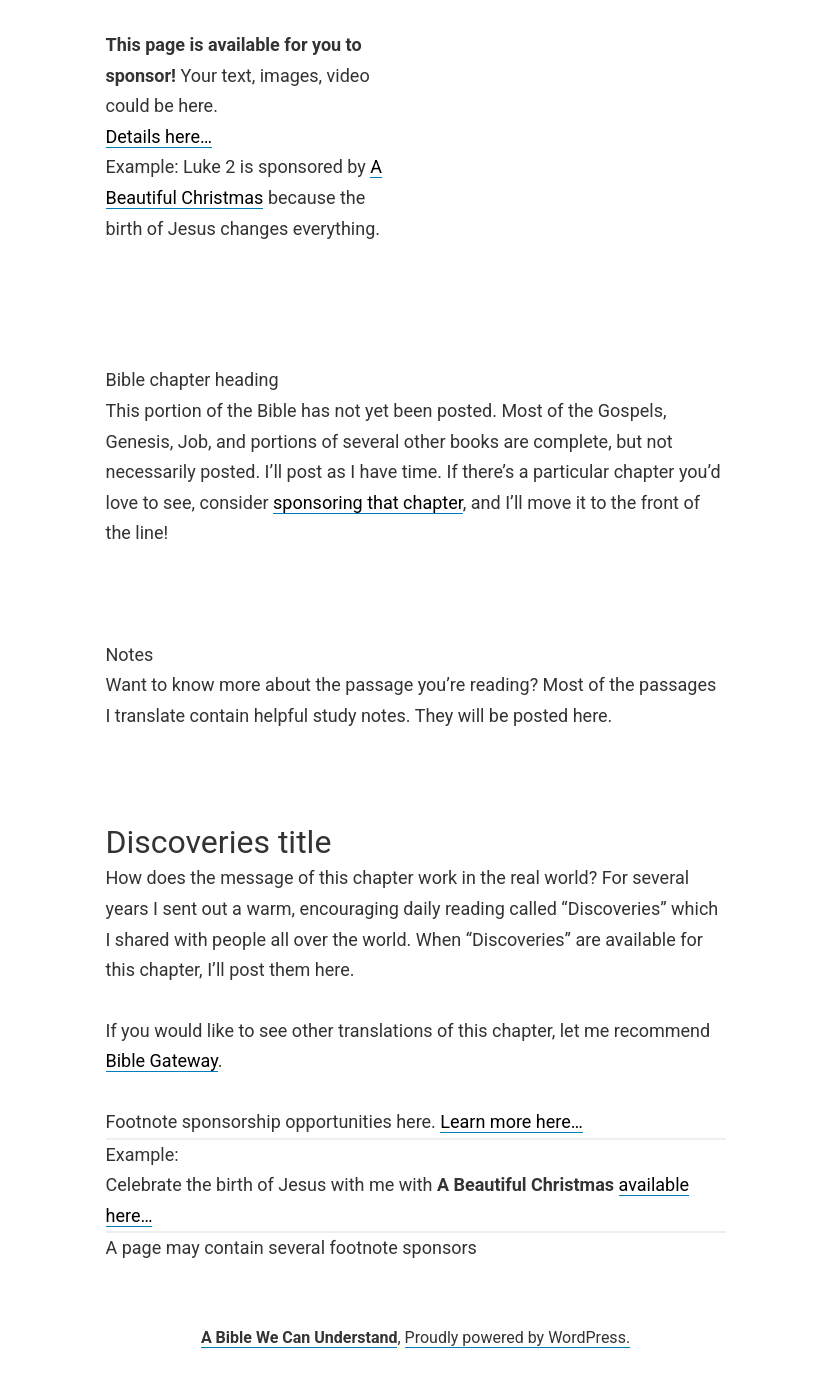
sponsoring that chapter (368, 502)
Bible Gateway (162, 1060)
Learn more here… (511, 1121)
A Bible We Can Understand (299, 1337)
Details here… (159, 136)
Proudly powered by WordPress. (518, 1337)
